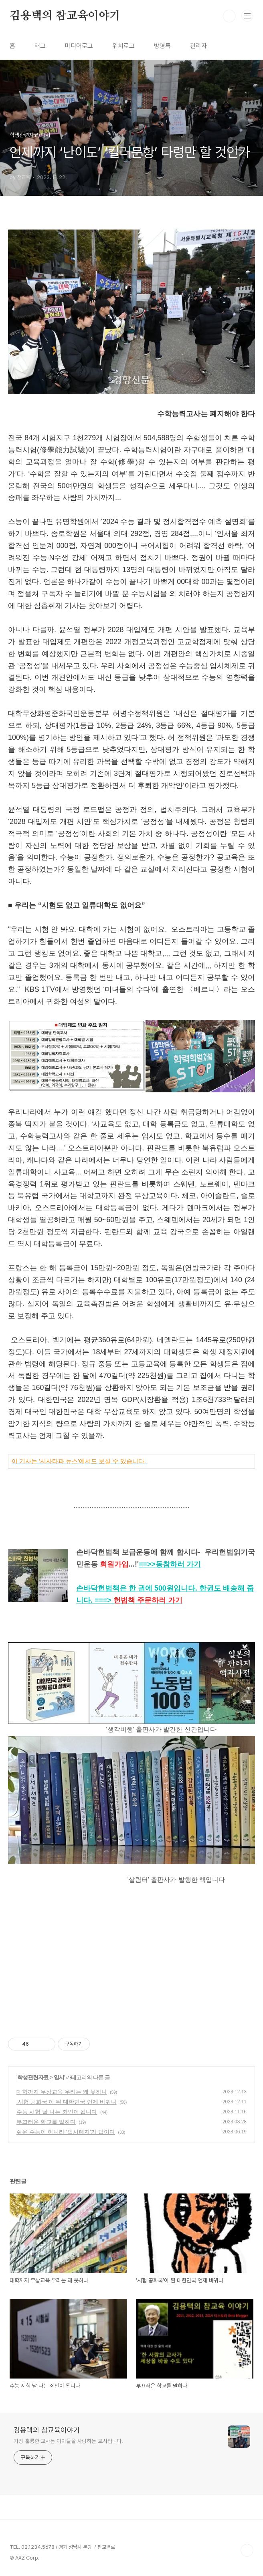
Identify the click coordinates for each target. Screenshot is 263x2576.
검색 (229, 16)
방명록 (162, 46)
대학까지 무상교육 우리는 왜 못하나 (61, 2092)
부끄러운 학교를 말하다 (46, 2122)
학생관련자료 (33, 2077)
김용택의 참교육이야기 (65, 16)
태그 (40, 46)
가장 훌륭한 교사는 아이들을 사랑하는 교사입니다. (68, 2441)
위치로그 (123, 46)
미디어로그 (79, 46)
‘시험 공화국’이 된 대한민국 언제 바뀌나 (66, 2102)
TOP (247, 2550)
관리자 (198, 46)
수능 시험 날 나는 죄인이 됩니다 (56, 2112)
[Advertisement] (131, 1961)
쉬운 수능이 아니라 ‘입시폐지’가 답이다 (65, 2132)
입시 (59, 2077)
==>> (170, 1564)
